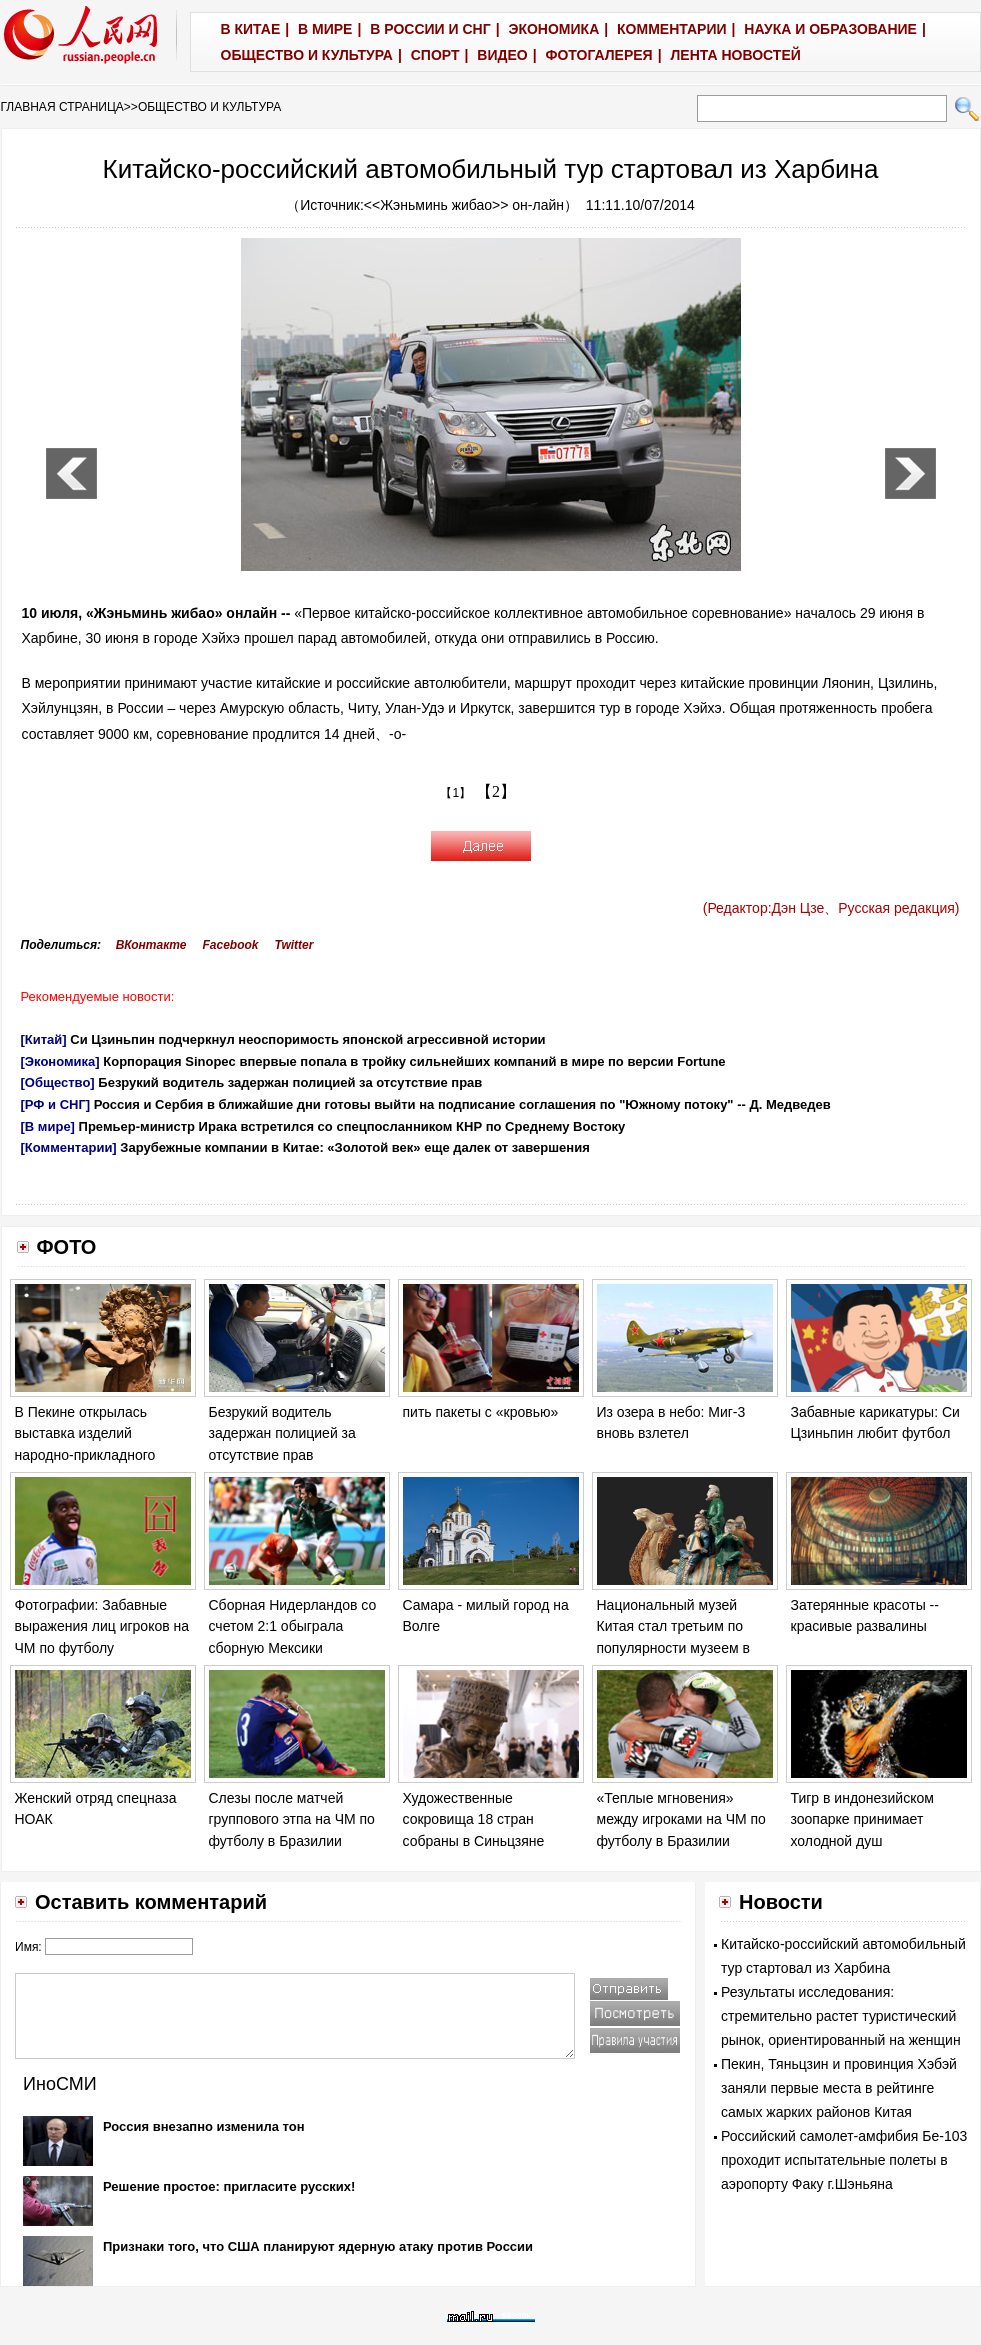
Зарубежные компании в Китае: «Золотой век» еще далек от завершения (354, 1147)
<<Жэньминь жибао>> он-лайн (464, 205)
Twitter (294, 945)
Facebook (230, 945)
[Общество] (58, 1082)
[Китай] (44, 1039)
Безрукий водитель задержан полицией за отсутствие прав (290, 1082)
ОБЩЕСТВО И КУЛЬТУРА (209, 107)
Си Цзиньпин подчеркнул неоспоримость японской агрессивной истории (307, 1039)
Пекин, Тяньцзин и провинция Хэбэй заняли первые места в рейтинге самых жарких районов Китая (839, 2088)
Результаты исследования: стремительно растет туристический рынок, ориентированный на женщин (841, 2016)
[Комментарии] (69, 1147)
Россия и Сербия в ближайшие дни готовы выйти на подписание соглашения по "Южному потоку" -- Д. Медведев (462, 1104)
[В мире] (48, 1126)
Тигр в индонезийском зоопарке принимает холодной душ (862, 1819)
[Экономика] (60, 1061)
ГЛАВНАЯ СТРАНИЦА (62, 107)
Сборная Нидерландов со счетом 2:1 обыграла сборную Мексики (293, 1626)
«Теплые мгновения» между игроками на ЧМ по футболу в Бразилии (681, 1819)
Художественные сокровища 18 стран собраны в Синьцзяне (474, 1819)
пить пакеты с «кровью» (481, 1412)
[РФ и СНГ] (56, 1104)
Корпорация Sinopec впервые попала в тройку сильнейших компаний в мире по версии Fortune (414, 1061)
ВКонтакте (151, 945)
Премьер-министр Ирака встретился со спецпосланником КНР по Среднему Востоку (352, 1126)
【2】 (496, 791)
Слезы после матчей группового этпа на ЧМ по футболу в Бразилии (292, 1819)
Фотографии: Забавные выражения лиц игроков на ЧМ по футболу (102, 1626)
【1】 (455, 793)
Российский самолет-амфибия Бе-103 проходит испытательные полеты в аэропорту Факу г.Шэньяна (844, 2160)
